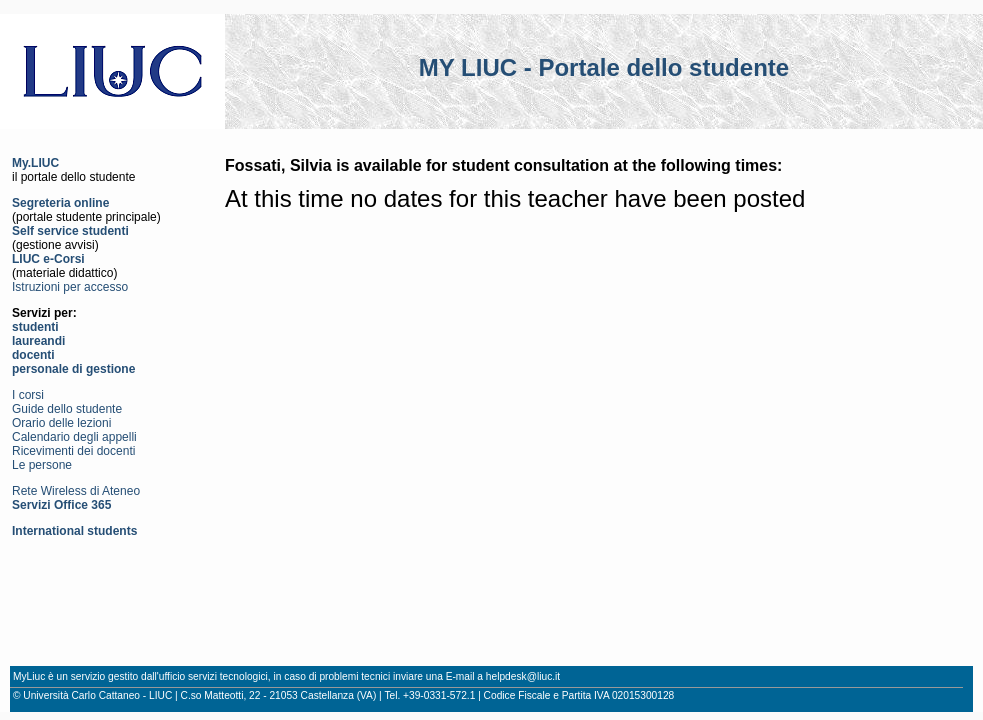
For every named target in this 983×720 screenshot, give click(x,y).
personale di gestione (73, 369)
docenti (33, 355)
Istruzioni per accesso (70, 287)
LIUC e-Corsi (48, 259)
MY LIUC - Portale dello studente (604, 67)
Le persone (42, 465)
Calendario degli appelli (74, 437)
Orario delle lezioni (61, 423)
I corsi (28, 395)
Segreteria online (60, 203)
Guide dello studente (67, 409)
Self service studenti (70, 231)
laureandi (38, 341)
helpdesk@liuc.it (523, 676)
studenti (35, 327)
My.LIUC (35, 163)
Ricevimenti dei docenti (73, 451)
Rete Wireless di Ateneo (76, 491)
